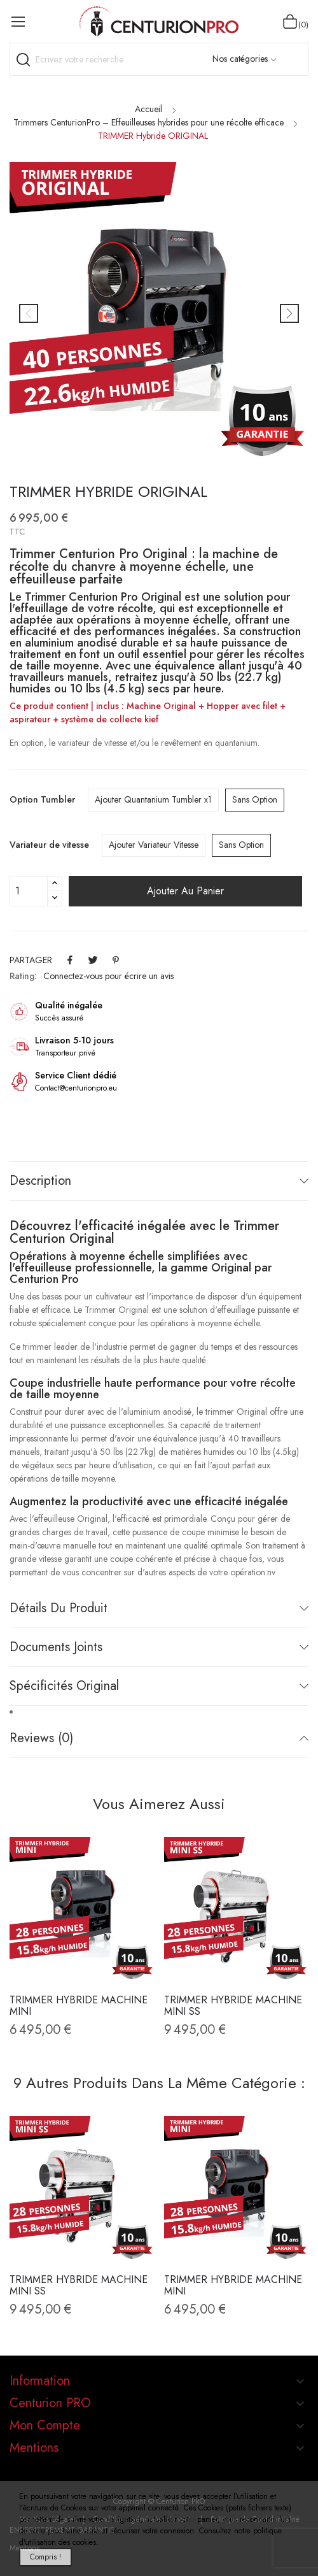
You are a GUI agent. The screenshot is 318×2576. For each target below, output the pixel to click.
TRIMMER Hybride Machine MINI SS (233, 2005)
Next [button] (289, 313)
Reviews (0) (41, 1738)
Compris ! (45, 2557)
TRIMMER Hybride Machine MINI (79, 2005)
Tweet (92, 960)
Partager (70, 960)
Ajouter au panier (185, 891)
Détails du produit (58, 1608)
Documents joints (56, 1647)
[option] (159, 313)
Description (40, 1180)
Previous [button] (28, 313)
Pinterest (115, 960)
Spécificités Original (64, 1686)
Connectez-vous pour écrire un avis (108, 976)
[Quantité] (29, 891)
